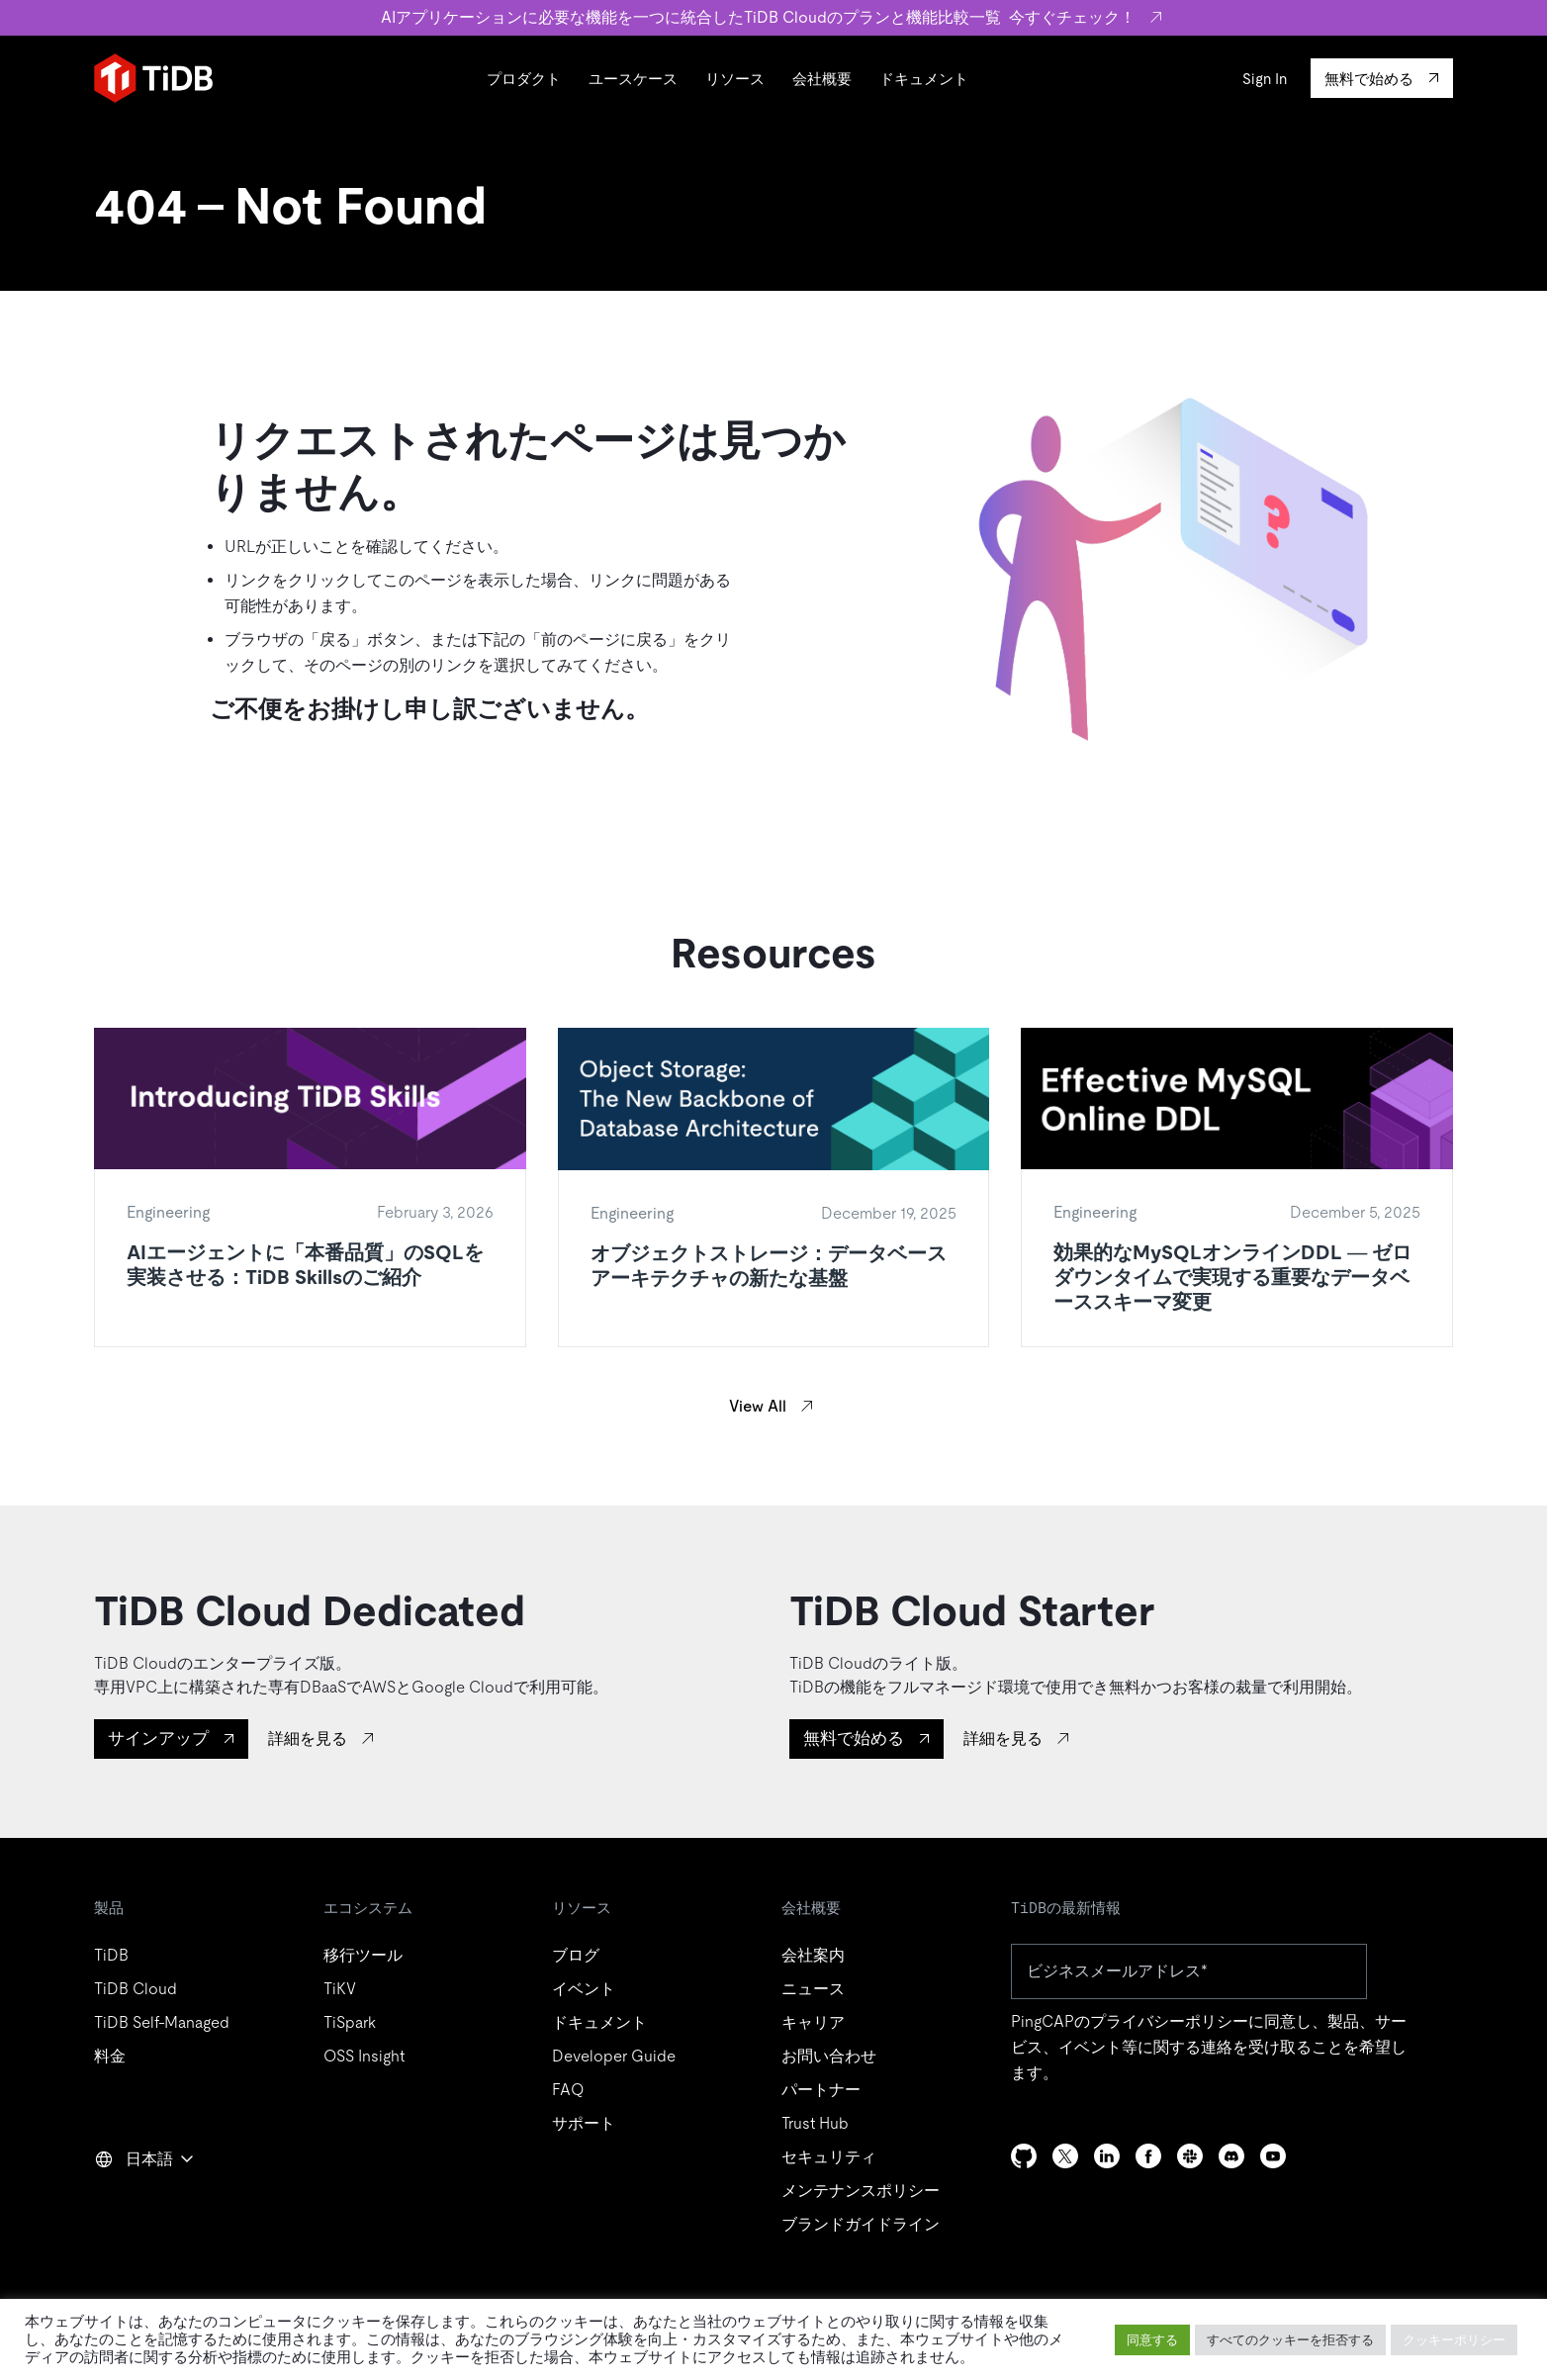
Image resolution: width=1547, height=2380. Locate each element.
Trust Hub (815, 2123)
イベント (583, 1988)
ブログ (575, 1955)
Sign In (1264, 78)
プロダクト (524, 78)
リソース (735, 78)
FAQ (568, 2089)
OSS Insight (364, 2056)
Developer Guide (614, 2056)
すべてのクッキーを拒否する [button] (1290, 2340)
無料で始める (853, 1738)
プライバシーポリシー (1169, 2021)
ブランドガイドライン (860, 2224)
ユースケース (633, 78)
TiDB (111, 1955)
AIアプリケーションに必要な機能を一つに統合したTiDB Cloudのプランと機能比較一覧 (774, 17)
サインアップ (158, 1738)
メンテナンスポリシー (860, 2190)
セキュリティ (828, 2157)
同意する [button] (1152, 2340)
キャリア (813, 2022)
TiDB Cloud (135, 1988)
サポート (583, 2123)
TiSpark (349, 2022)
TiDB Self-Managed (161, 2022)
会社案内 (813, 1955)
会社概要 (822, 78)
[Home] (153, 78)
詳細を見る (307, 1738)
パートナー (821, 2089)
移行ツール (363, 1955)
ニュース (813, 1988)
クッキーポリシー (1454, 2340)
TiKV (339, 1988)
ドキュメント (923, 78)
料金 (110, 2056)
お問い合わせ (828, 2056)
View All (757, 1406)
